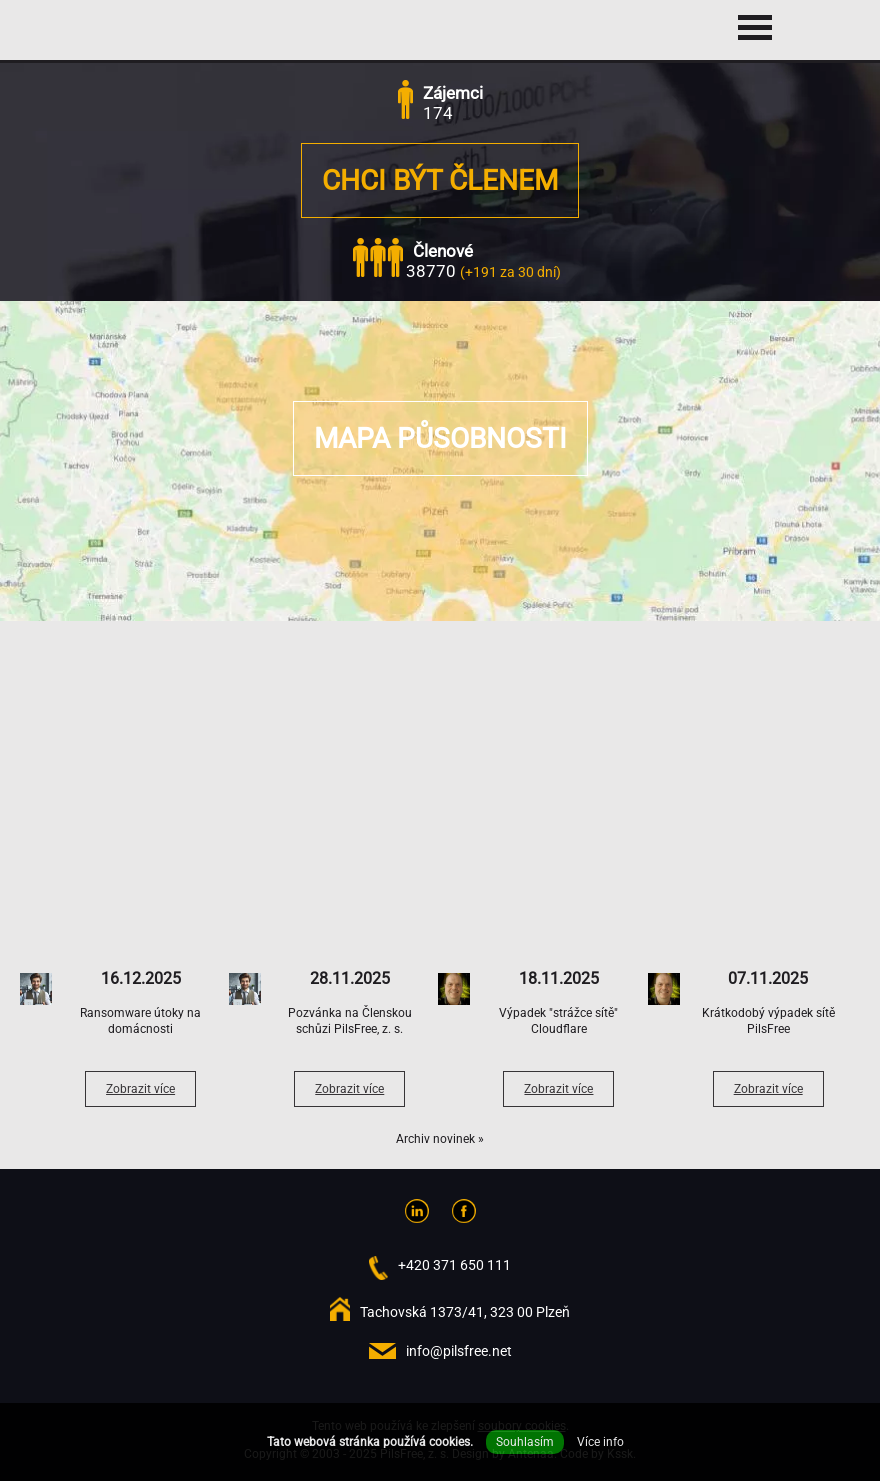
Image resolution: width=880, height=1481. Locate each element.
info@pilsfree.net (459, 1351)
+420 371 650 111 (454, 1265)
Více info (600, 1442)
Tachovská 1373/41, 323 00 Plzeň (465, 1312)
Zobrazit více (140, 1089)
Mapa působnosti (440, 438)
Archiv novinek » (440, 1139)
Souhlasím (525, 1442)
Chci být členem (440, 180)
